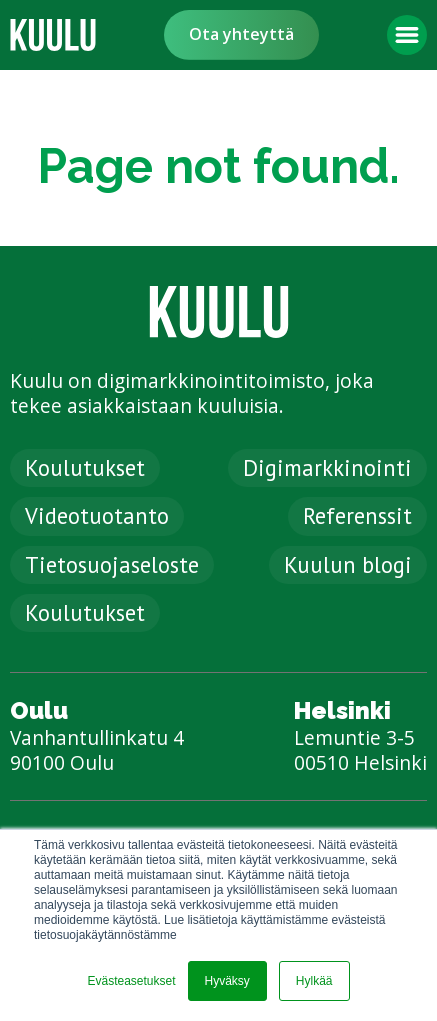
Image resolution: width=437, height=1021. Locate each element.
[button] (407, 35)
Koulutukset (85, 467)
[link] (53, 35)
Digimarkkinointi (327, 467)
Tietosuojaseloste (112, 564)
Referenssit (357, 515)
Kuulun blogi (348, 564)
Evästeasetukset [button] (131, 981)
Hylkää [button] (314, 981)
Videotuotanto (97, 515)
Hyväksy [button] (227, 981)
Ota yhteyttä (241, 34)
